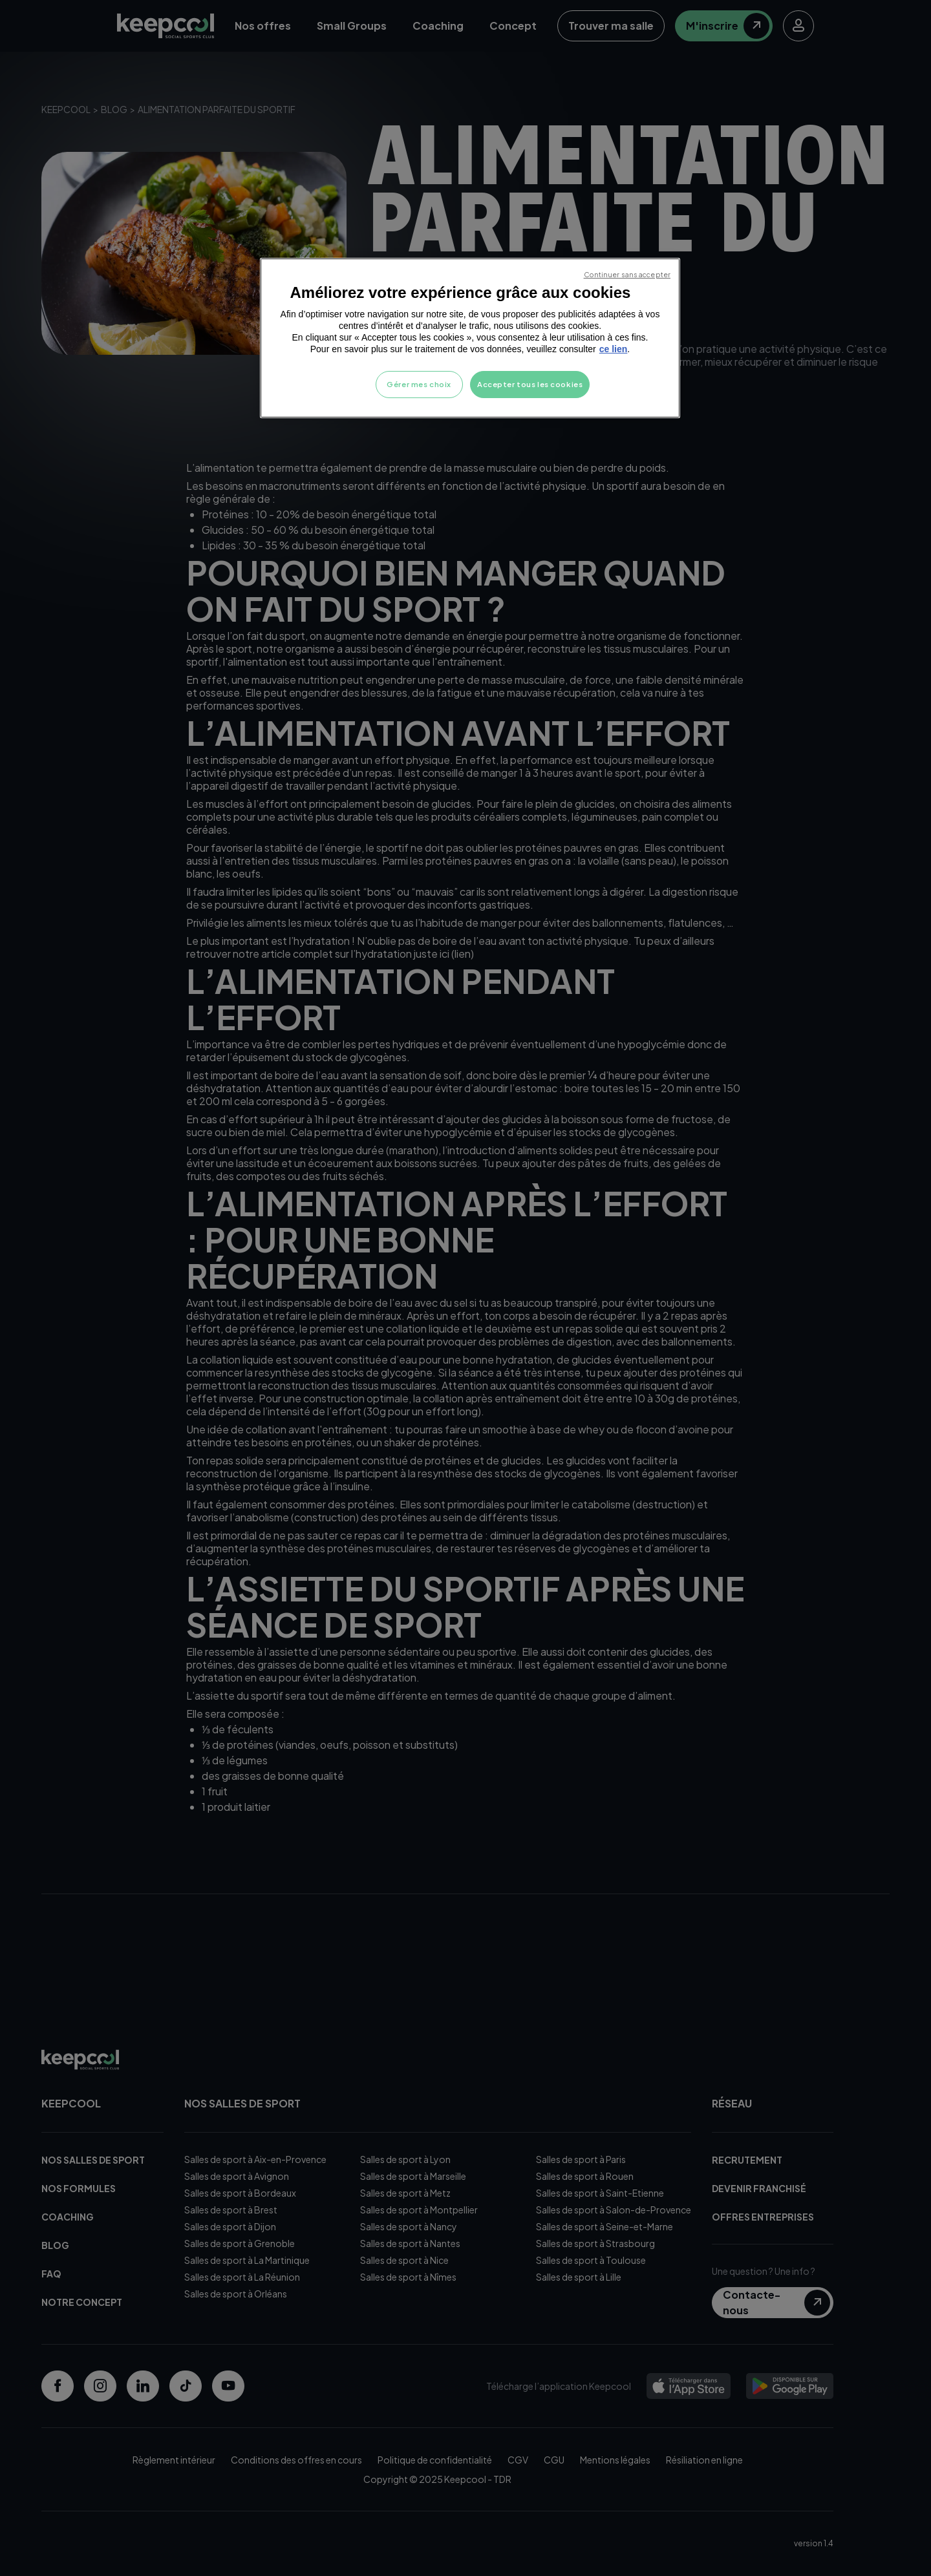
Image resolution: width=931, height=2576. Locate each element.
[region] (470, 338)
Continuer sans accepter (627, 274)
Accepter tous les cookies (530, 384)
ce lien (613, 349)
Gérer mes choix (419, 384)
